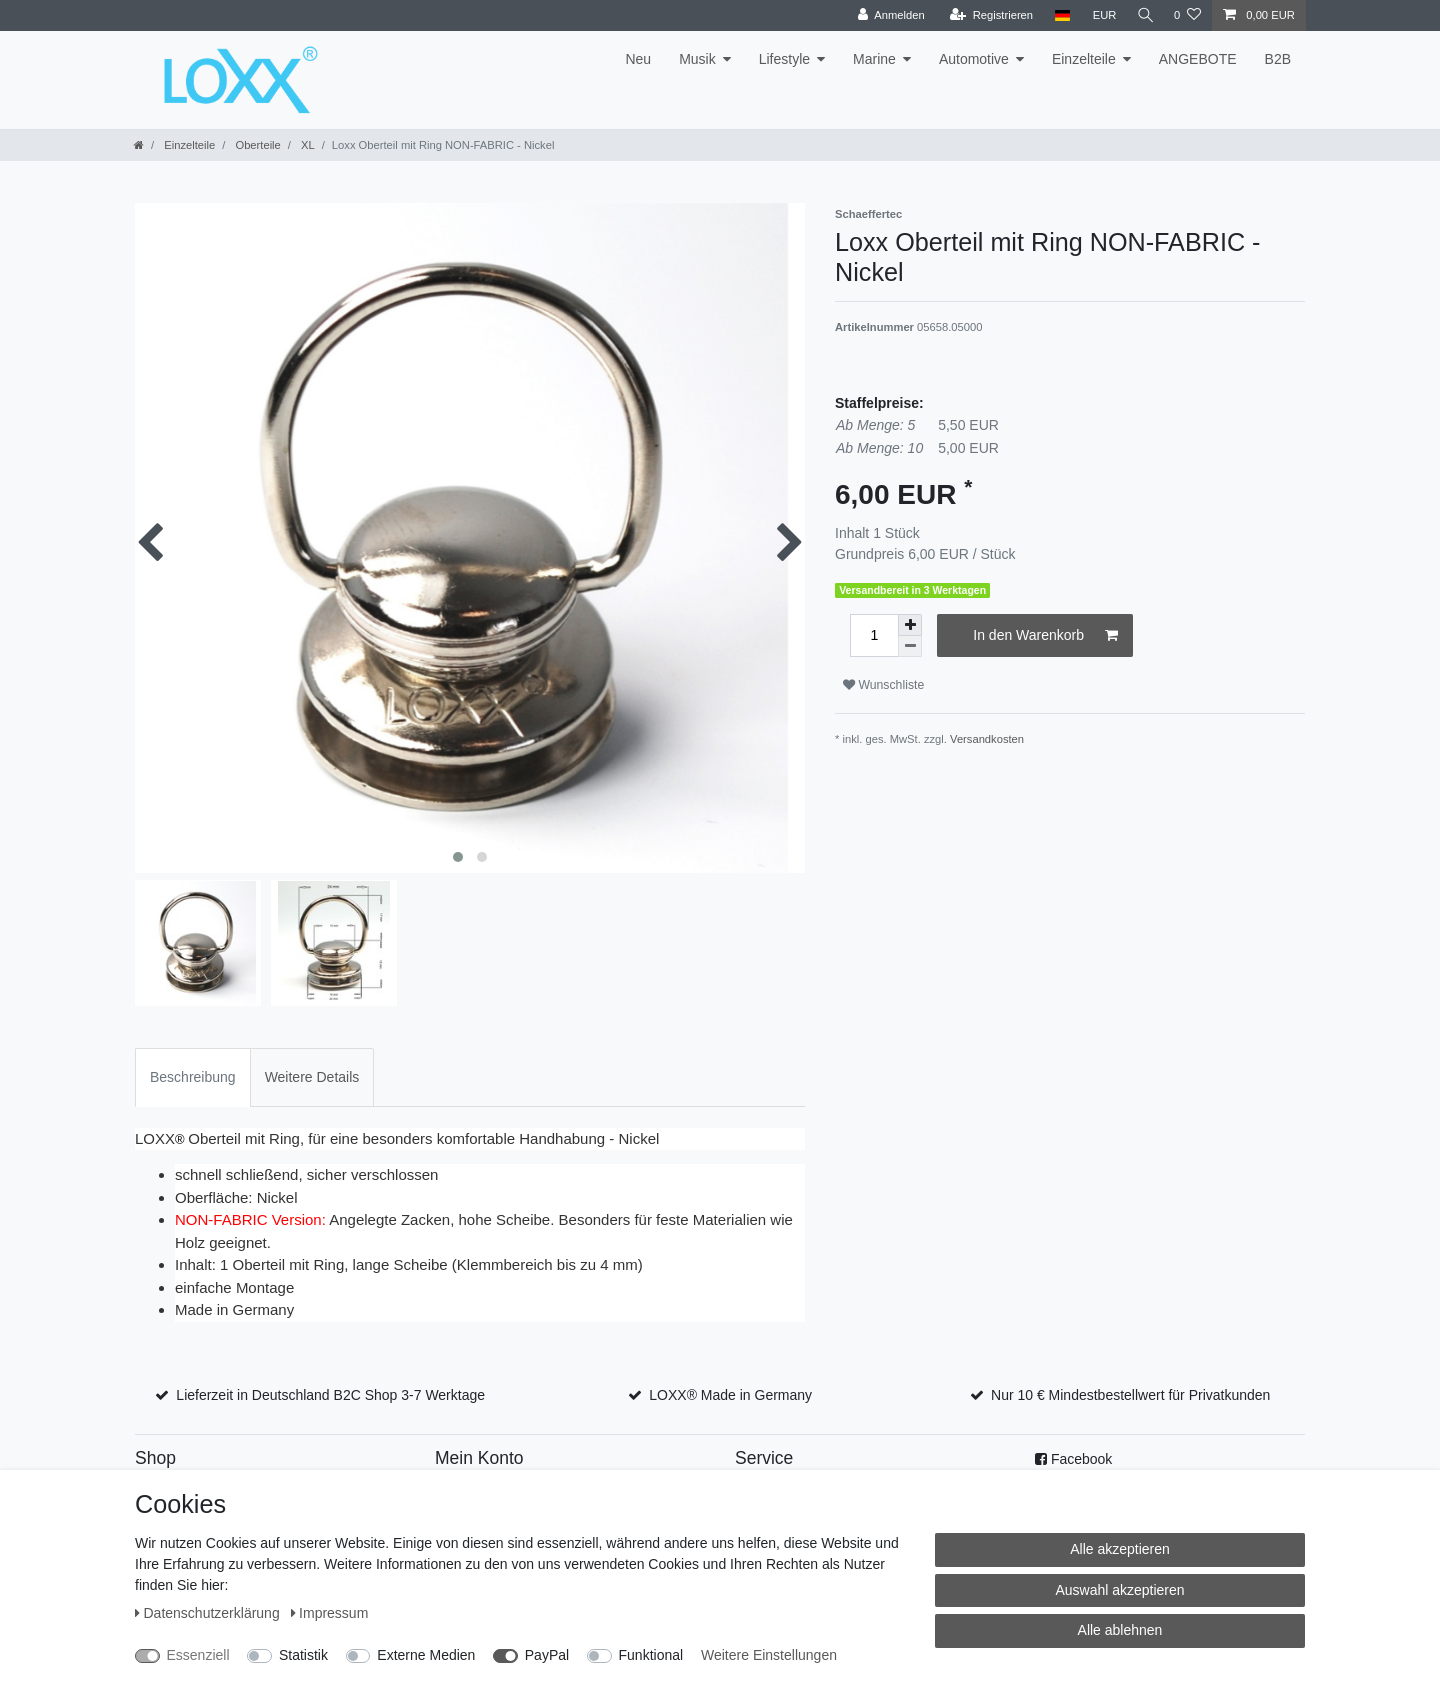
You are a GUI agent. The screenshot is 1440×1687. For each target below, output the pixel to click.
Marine (874, 59)
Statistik (303, 1655)
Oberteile (256, 145)
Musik (697, 59)
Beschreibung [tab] (193, 1077)
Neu (638, 59)
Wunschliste (883, 685)
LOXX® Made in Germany (730, 1395)
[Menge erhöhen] (910, 625)
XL (306, 145)
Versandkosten (987, 739)
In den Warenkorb (1045, 636)
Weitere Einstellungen (769, 1655)
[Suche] (1143, 15)
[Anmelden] (886, 15)
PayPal (547, 1655)
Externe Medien (426, 1655)
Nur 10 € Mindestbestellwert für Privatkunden (1130, 1395)
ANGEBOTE (1198, 59)
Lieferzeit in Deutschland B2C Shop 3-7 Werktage (330, 1395)
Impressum (330, 1613)
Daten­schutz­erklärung (209, 1613)
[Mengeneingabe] (874, 635)
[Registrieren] (986, 15)
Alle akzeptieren (1120, 1549)
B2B (1278, 59)
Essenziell (198, 1655)
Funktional (651, 1655)
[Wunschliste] (1187, 15)
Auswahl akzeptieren (1119, 1590)
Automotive (974, 59)
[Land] (1057, 15)
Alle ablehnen (1120, 1630)
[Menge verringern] (910, 646)
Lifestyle (784, 59)
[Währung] (1100, 15)
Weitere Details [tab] (312, 1077)
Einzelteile (1084, 59)
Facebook (1081, 1459)
